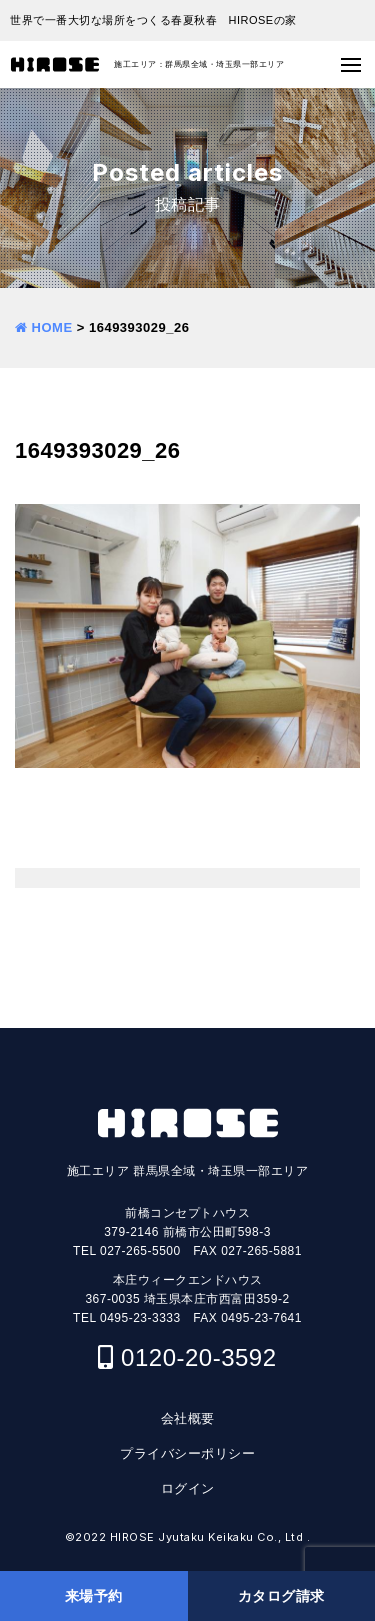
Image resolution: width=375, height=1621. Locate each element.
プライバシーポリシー (187, 1453)
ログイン (188, 1488)
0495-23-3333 (140, 1318)
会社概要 (188, 1418)
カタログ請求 (281, 1596)
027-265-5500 (140, 1251)
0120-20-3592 (198, 1357)
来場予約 (94, 1596)
